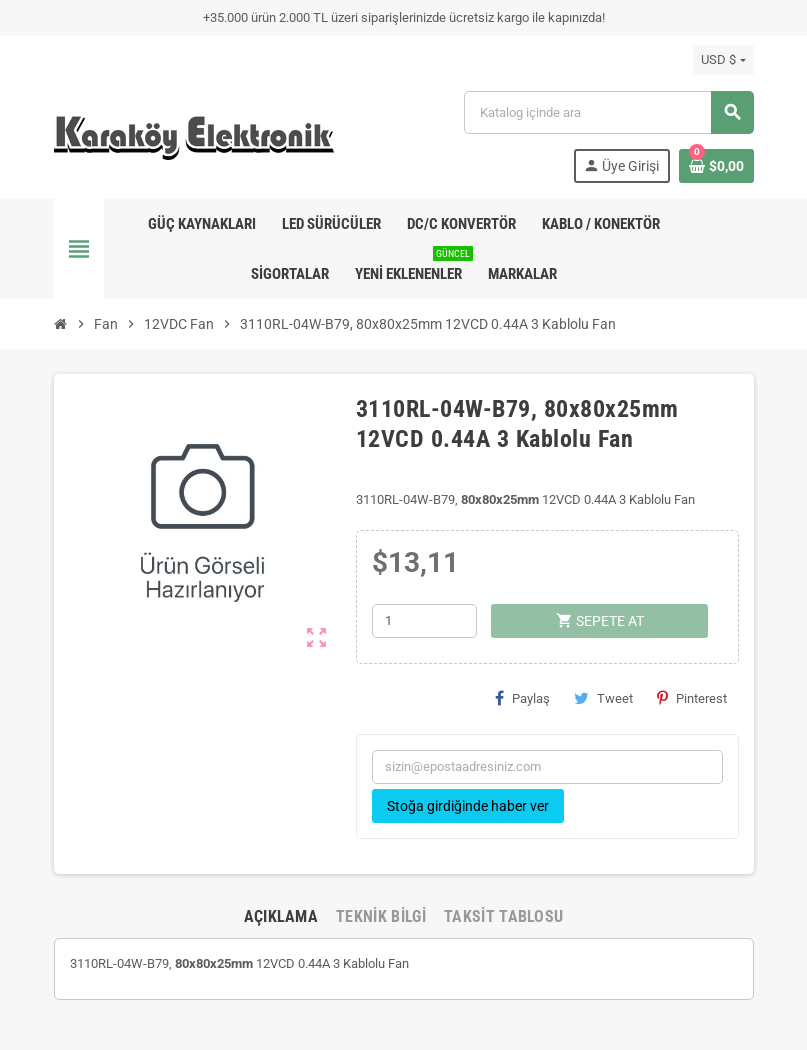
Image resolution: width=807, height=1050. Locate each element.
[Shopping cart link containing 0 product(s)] (716, 166)
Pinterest (692, 698)
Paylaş (522, 698)
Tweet (603, 698)
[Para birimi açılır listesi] (723, 60)
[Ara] (608, 112)
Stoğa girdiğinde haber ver (468, 806)
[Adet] (424, 621)
